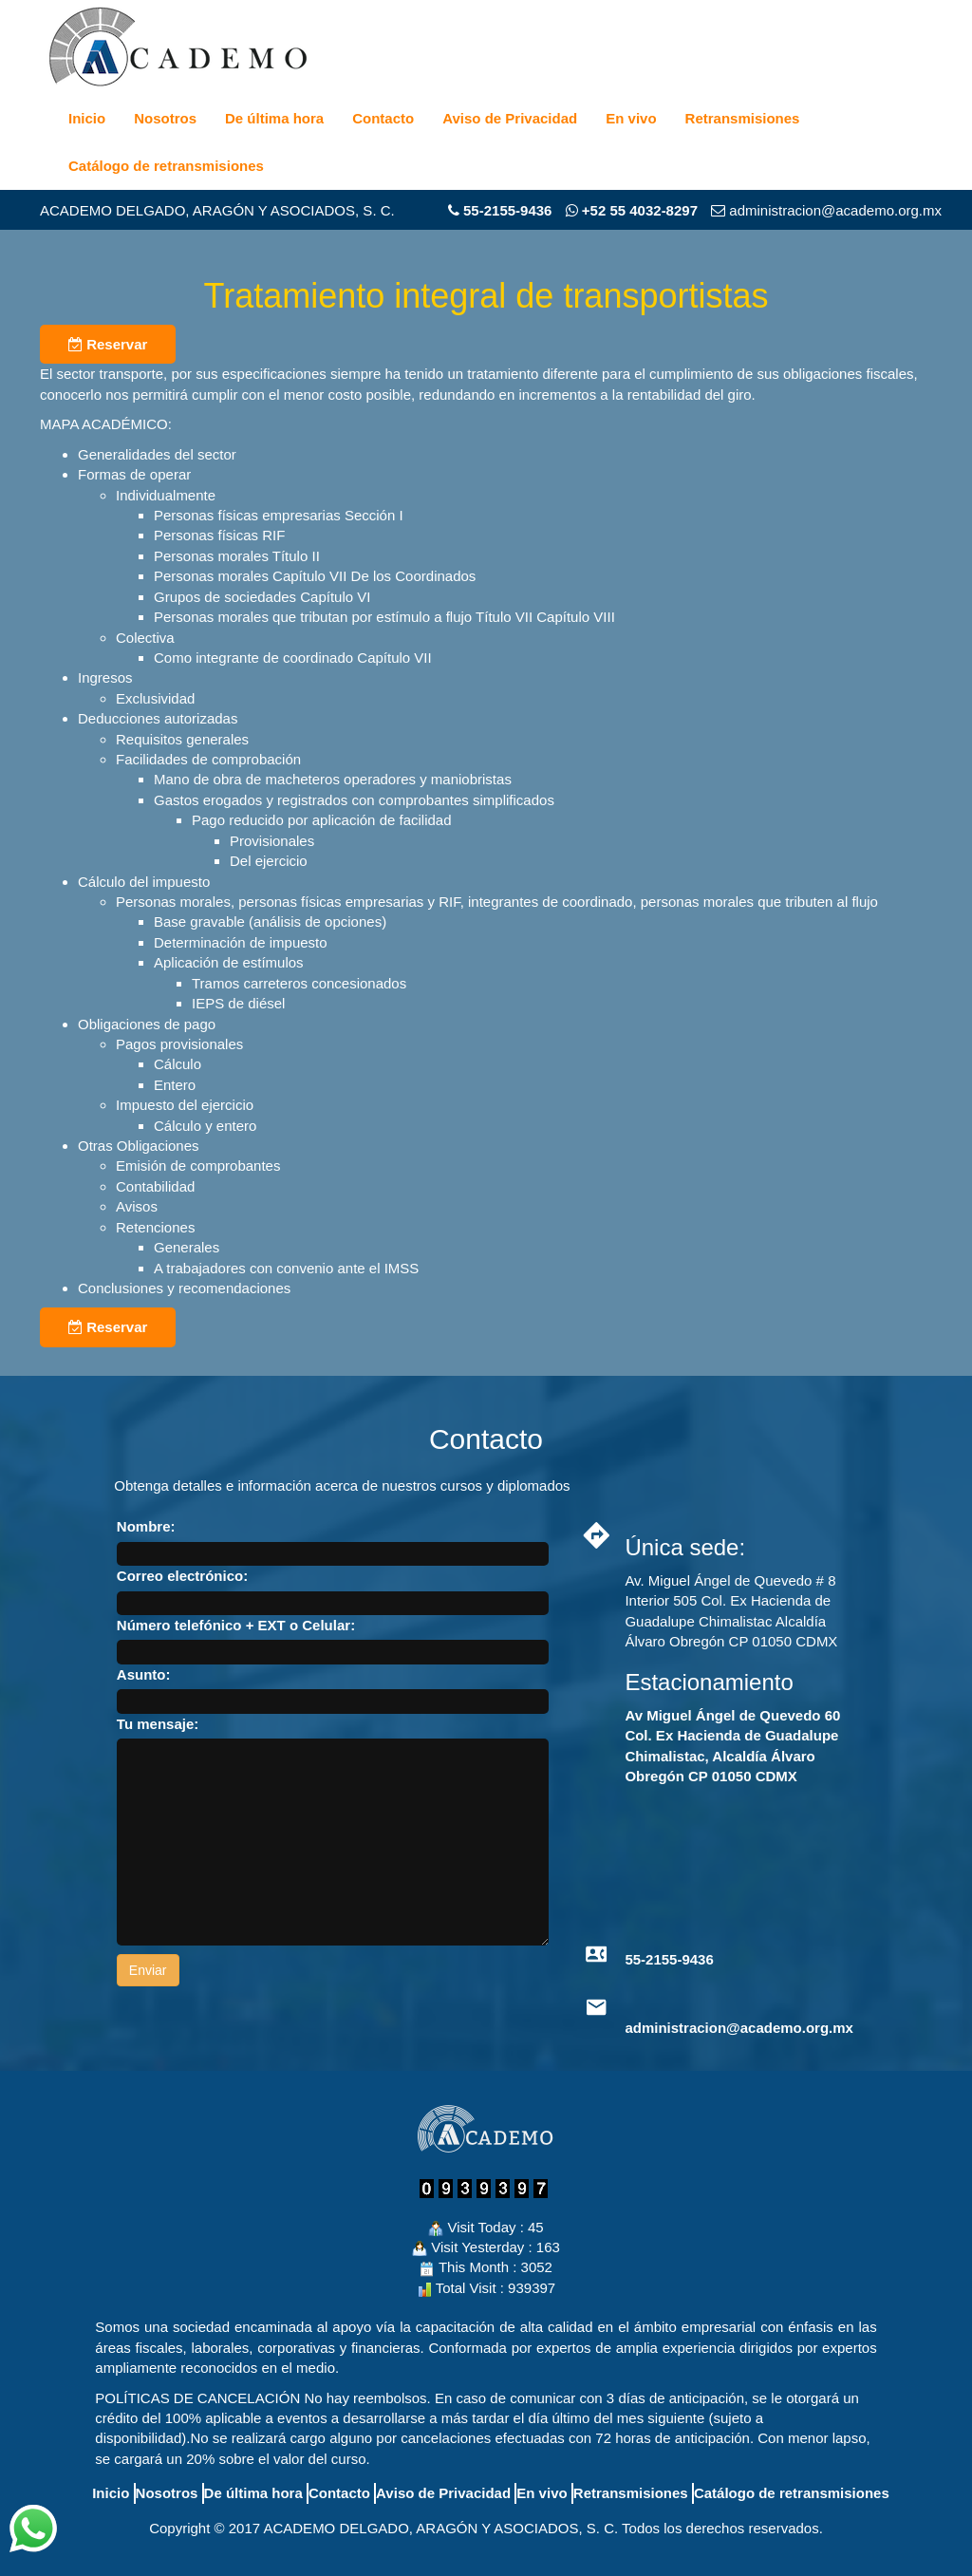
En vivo (631, 118)
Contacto (383, 118)
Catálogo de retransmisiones (166, 166)
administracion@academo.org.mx (739, 2028)
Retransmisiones (742, 118)
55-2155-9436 (507, 210)
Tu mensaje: (157, 1724)
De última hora (274, 118)
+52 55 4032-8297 (632, 210)
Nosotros (165, 118)
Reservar (107, 344)
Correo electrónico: (182, 1576)
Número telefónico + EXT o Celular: (236, 1625)
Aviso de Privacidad (509, 118)
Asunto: (144, 1674)
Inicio (86, 118)
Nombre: (146, 1526)
